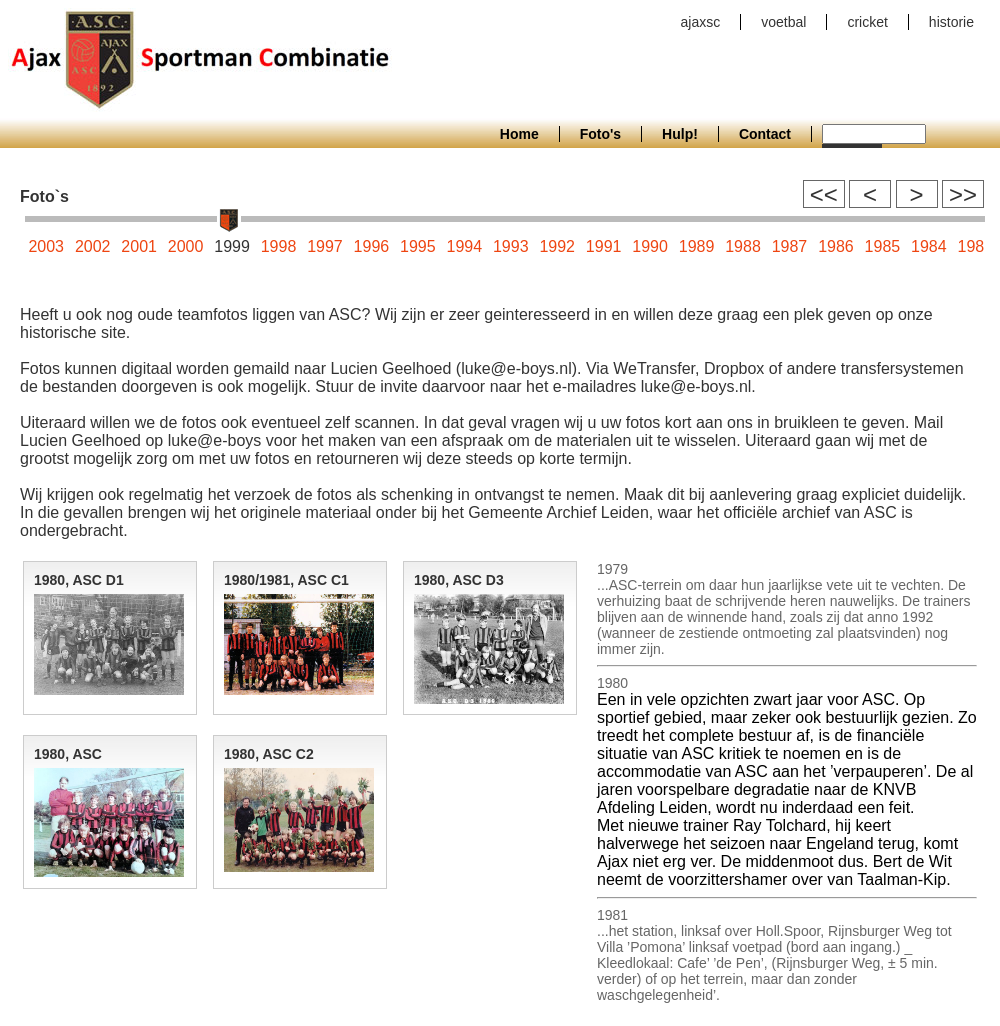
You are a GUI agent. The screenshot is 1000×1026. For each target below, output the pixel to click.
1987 (790, 246)
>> (963, 194)
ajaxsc (701, 22)
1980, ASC (68, 754)
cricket (867, 22)
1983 (975, 246)
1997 (325, 246)
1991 (604, 246)
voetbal (783, 22)
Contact (765, 134)
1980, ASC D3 (459, 580)
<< (824, 194)
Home (519, 134)
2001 (139, 246)
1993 (511, 246)
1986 (836, 246)
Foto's (600, 134)
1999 (232, 246)
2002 (93, 246)
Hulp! (680, 134)
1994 (465, 246)
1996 (372, 246)
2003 (46, 246)
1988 (743, 246)
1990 (650, 246)
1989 (697, 246)
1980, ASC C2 (269, 754)
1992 (557, 246)
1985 (883, 246)
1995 (418, 246)
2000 (186, 246)
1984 (929, 246)
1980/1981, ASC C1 (286, 580)
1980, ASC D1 (79, 580)
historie (951, 22)
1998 (279, 246)
